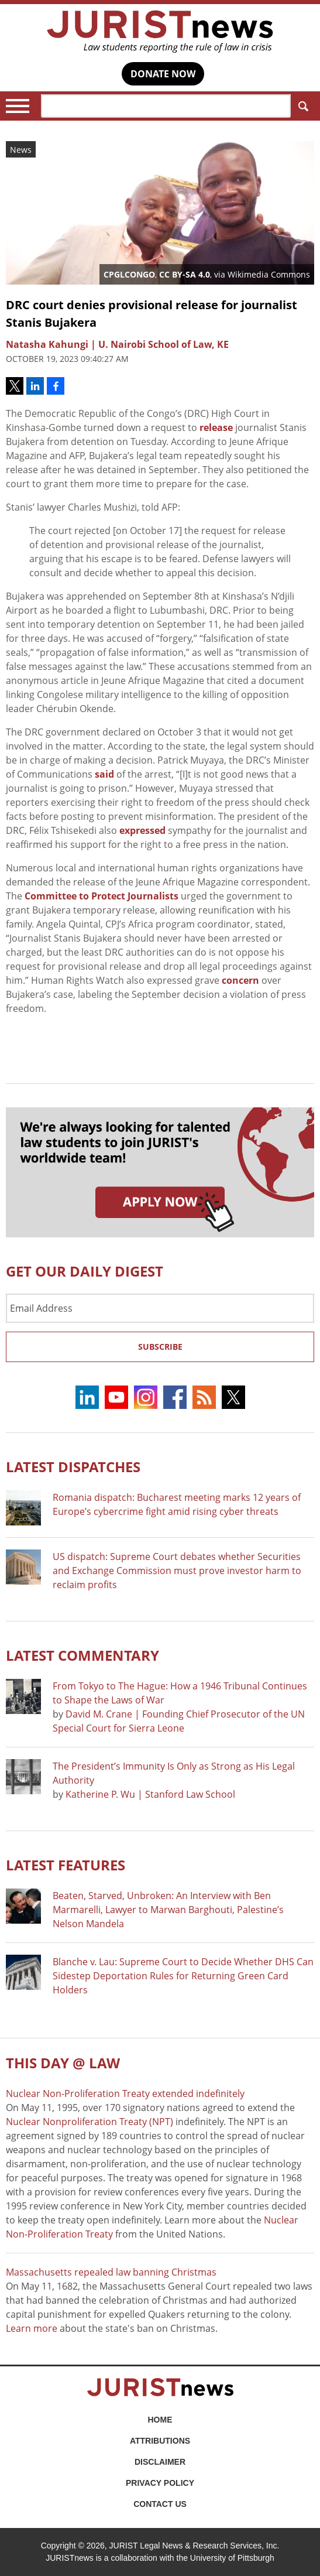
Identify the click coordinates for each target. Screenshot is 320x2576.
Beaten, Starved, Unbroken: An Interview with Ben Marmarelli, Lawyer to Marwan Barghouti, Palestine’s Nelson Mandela (168, 1909)
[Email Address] (160, 1308)
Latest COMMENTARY (82, 1655)
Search (301, 106)
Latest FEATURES (65, 1864)
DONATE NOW (162, 73)
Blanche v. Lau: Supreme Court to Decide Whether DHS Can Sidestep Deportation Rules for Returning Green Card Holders (183, 1975)
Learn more (31, 2328)
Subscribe (160, 1346)
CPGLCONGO (129, 274)
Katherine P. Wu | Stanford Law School (150, 1794)
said (104, 774)
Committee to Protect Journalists (101, 896)
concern (240, 980)
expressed (142, 830)
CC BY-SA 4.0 (184, 274)
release (216, 427)
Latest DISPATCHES (73, 1466)
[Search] (166, 106)
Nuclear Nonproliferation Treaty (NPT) (89, 2121)
